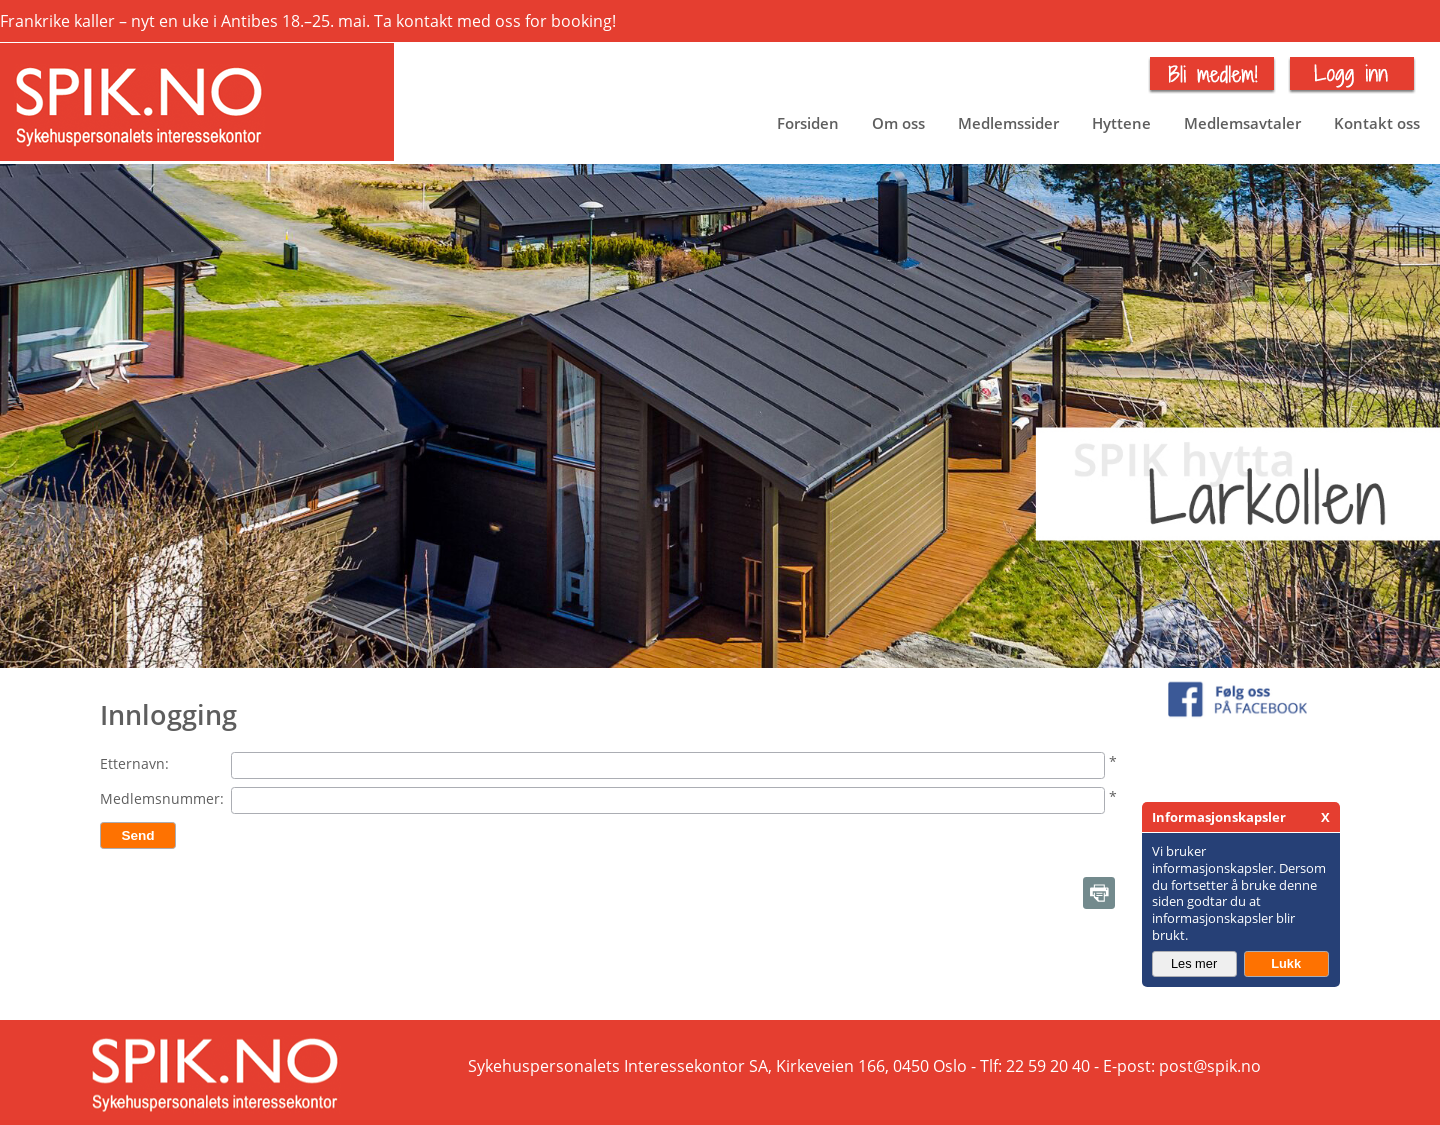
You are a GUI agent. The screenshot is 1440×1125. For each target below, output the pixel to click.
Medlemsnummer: (162, 798)
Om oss (898, 123)
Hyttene (1121, 123)
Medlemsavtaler (1242, 123)
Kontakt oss (1377, 123)
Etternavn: (134, 763)
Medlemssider (1008, 123)
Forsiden (808, 123)
